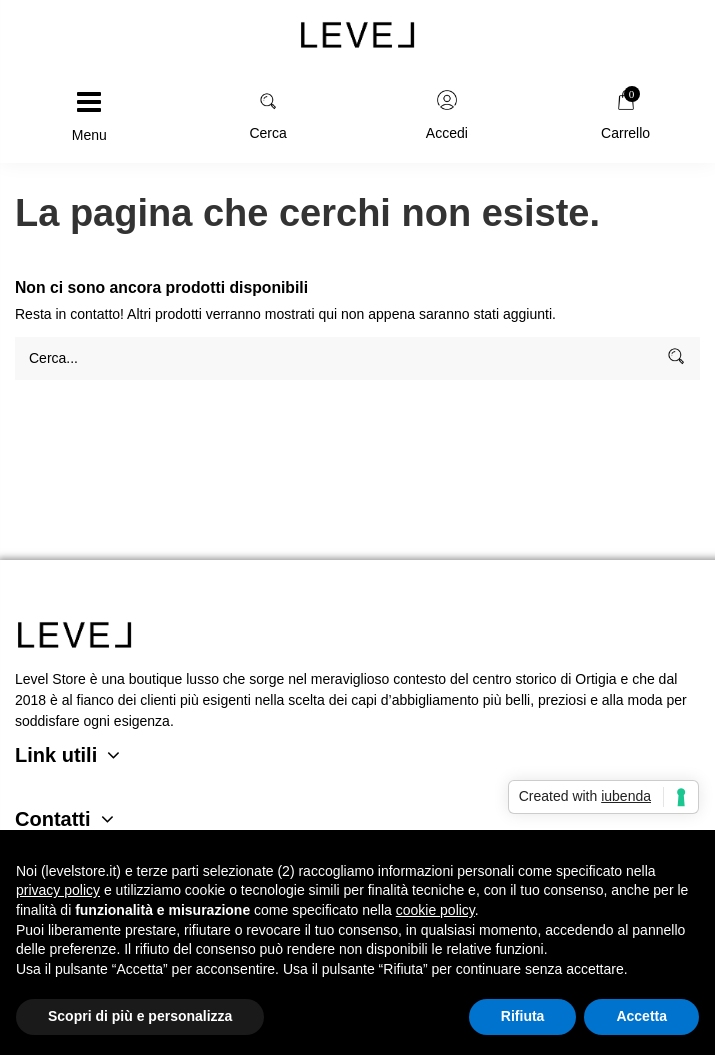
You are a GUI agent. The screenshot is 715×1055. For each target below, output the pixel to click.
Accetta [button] (641, 1016)
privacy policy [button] (58, 890)
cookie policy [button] (435, 910)
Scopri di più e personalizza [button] (140, 1016)
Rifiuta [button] (523, 1016)
